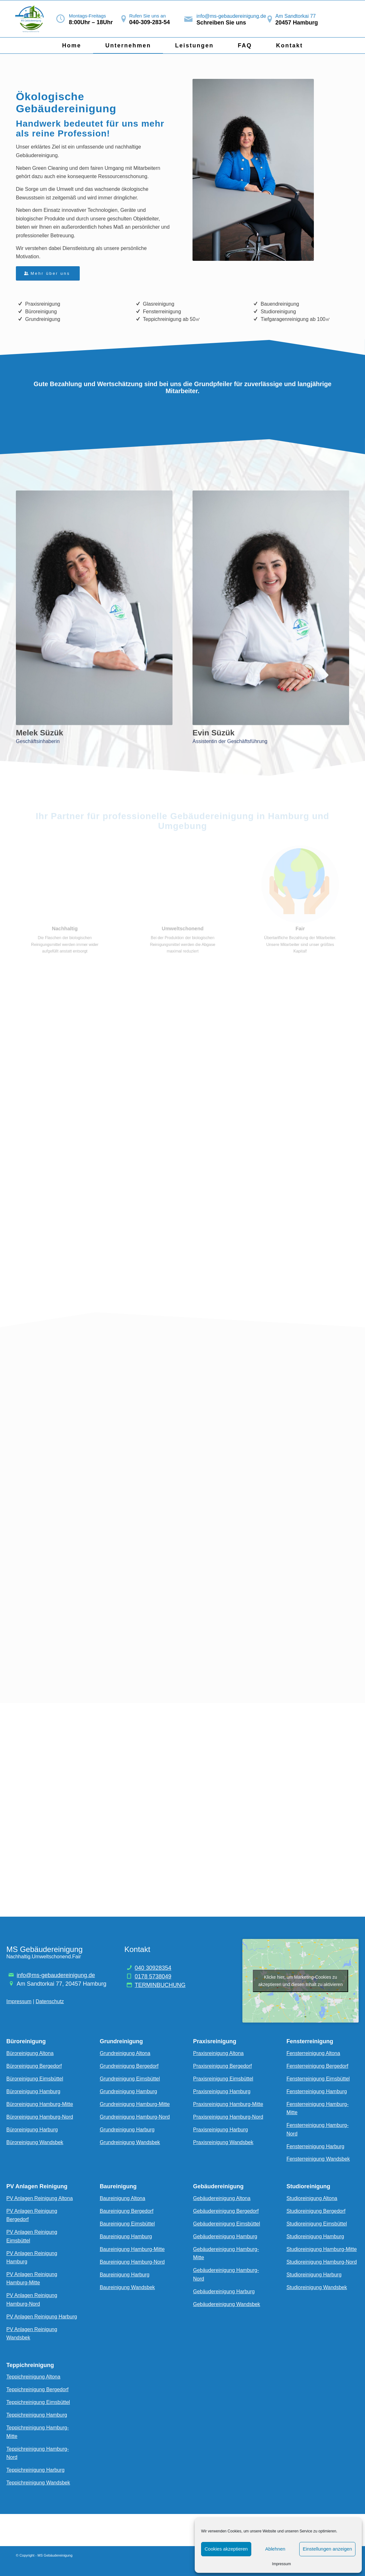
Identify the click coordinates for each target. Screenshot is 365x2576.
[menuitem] (71, 45)
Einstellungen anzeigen (327, 2549)
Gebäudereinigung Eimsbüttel (226, 2223)
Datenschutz (50, 2001)
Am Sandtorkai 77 (295, 16)
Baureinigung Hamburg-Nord (132, 2262)
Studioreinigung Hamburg (315, 2236)
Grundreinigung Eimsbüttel (130, 2078)
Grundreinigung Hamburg (128, 2091)
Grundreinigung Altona (125, 2053)
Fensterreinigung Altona (313, 2053)
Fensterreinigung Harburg (315, 2146)
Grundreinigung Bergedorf (129, 2066)
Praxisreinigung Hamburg (222, 2091)
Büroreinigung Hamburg (33, 2091)
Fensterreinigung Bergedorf (317, 2066)
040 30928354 (153, 1968)
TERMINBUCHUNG (160, 1985)
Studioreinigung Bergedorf (316, 2211)
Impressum (281, 2564)
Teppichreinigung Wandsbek (38, 2482)
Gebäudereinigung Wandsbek (226, 2304)
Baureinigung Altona (122, 2198)
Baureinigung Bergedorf (126, 2211)
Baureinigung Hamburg (126, 2236)
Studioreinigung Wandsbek (317, 2287)
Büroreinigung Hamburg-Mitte (39, 2104)
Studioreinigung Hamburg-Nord (322, 2262)
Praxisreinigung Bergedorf (222, 2066)
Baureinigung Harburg (125, 2274)
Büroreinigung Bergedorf (34, 2066)
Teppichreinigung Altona (33, 2376)
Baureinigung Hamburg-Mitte (132, 2249)
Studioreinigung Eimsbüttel (317, 2223)
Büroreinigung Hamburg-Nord (39, 2117)
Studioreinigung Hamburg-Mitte (322, 2249)
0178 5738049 (153, 1976)
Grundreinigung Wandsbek (130, 2142)
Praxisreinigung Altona (218, 2053)
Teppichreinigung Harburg (35, 2470)
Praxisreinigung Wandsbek (223, 2142)
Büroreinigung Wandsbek (34, 2142)
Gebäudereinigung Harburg (224, 2291)
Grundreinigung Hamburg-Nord (135, 2117)
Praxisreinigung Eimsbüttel (223, 2078)
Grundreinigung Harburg (127, 2129)
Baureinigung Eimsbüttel (127, 2223)
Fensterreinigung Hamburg (317, 2091)
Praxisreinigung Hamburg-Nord (228, 2117)
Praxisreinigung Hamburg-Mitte (228, 2104)
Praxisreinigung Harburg (220, 2129)
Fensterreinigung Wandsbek (318, 2159)
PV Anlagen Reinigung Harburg (41, 2316)
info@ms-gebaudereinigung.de (231, 16)
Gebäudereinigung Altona (222, 2198)
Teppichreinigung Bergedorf (37, 2389)
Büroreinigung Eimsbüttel (34, 2078)
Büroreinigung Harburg (32, 2129)
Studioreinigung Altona (312, 2198)
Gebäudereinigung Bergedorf (226, 2211)
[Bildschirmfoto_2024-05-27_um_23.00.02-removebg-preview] (30, 18)
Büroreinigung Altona (30, 2053)
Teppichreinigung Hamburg (36, 2415)
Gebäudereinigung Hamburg (225, 2236)
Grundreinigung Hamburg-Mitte (135, 2104)
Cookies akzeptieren (226, 2549)
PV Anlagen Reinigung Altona (39, 2198)
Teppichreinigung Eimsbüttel (38, 2402)
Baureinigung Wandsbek (127, 2287)
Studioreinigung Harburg (314, 2274)
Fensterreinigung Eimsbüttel (318, 2078)
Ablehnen (275, 2549)
